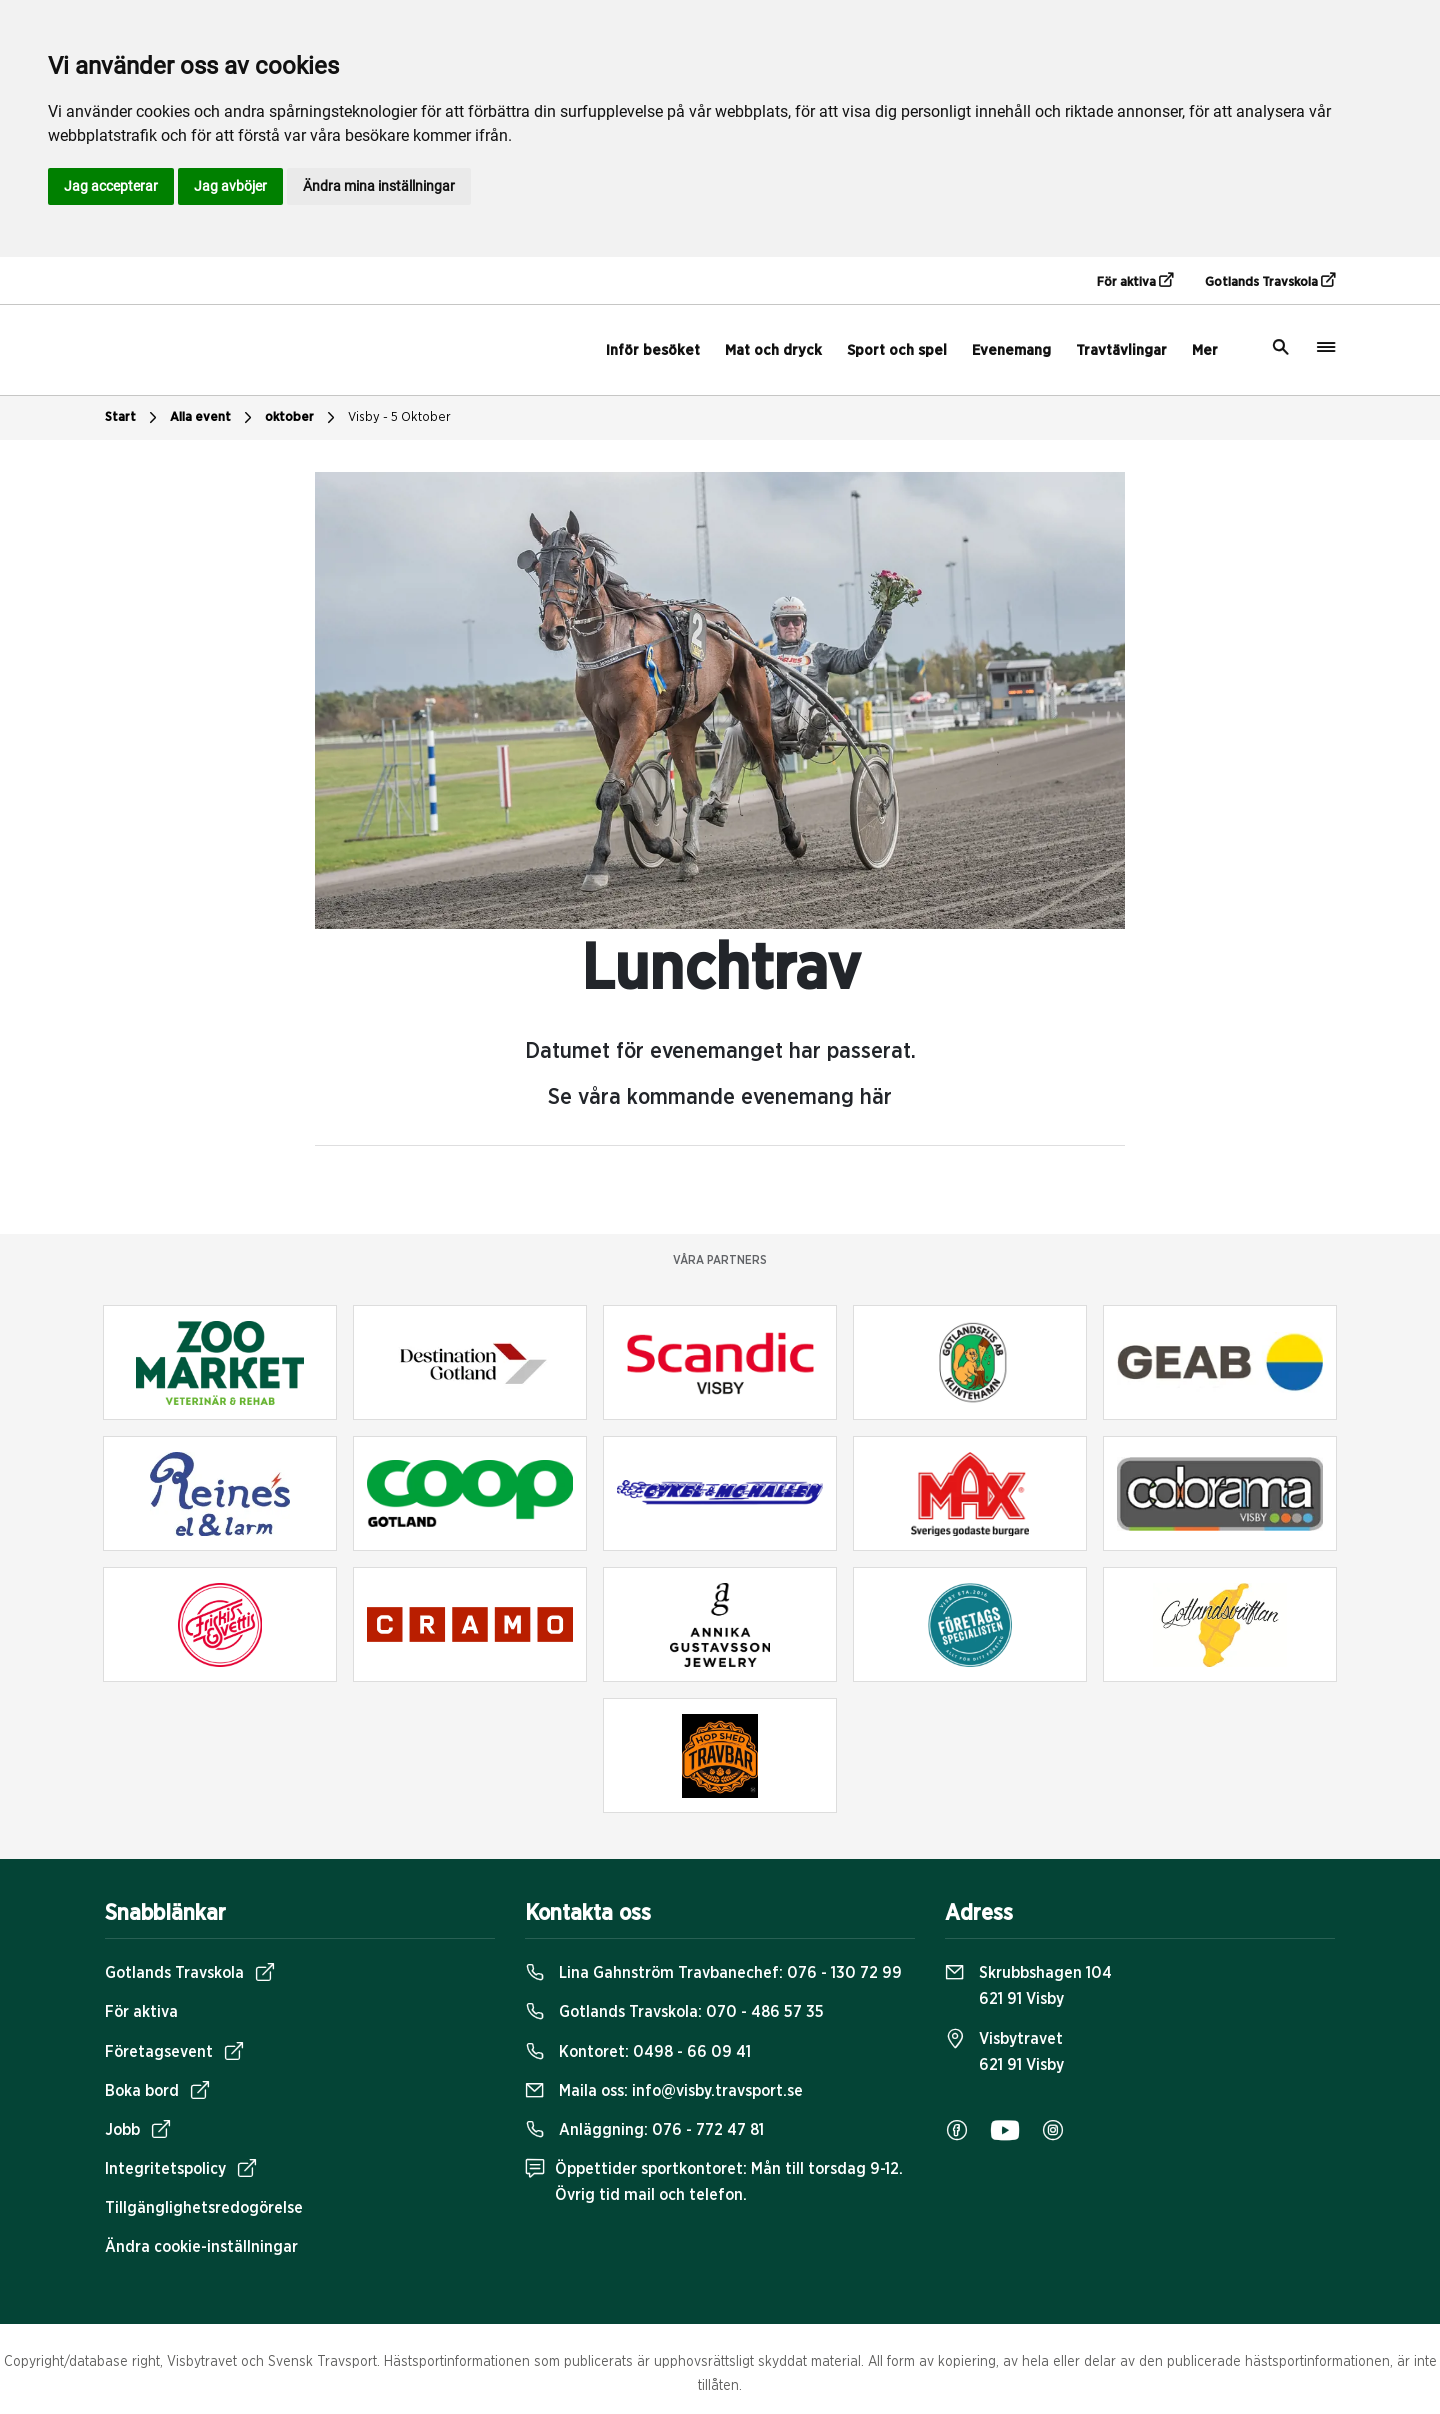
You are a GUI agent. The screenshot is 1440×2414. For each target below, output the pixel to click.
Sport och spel (897, 350)
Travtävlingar (1121, 350)
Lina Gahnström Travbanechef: (713, 1973)
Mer (1205, 350)
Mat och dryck (773, 350)
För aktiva (1135, 281)
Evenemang (1011, 350)
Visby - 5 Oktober (399, 417)
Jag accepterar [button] (111, 186)
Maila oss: (664, 2091)
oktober (302, 418)
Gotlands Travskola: (674, 2012)
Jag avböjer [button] (230, 186)
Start (133, 418)
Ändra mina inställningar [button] (379, 186)
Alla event (213, 418)
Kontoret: (638, 2052)
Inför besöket (653, 350)
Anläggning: (644, 2130)
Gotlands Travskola (1270, 281)
